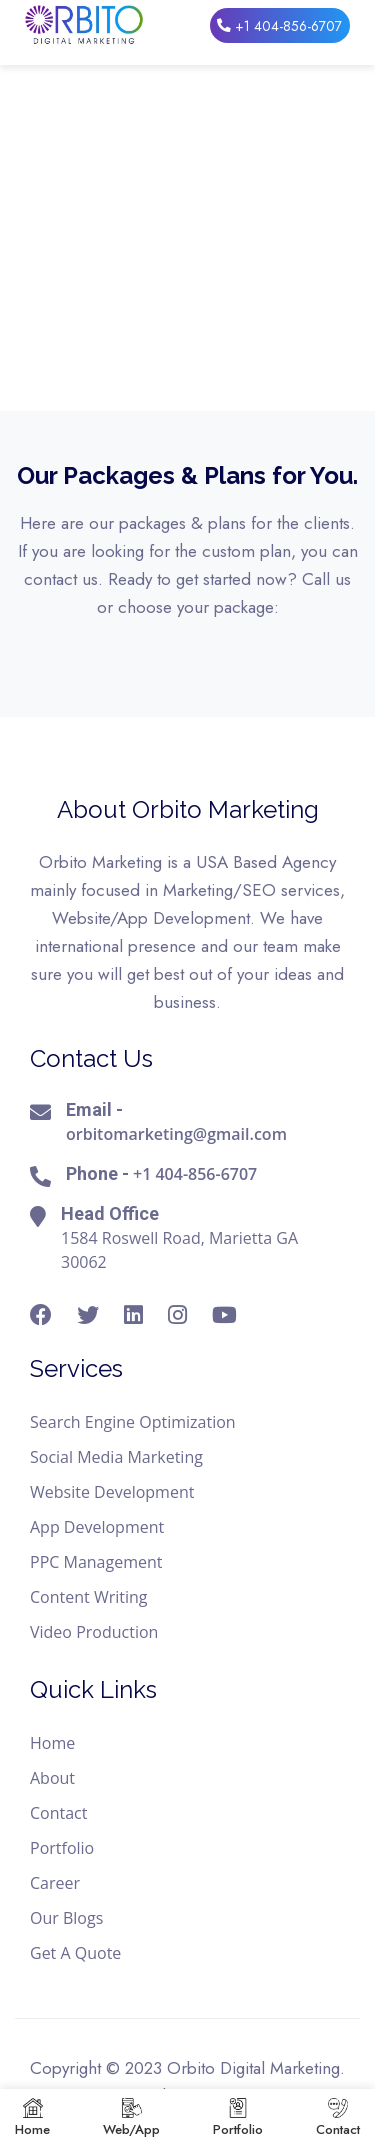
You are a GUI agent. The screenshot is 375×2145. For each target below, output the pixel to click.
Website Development (112, 1492)
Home (52, 1743)
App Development (97, 1527)
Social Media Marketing (116, 1457)
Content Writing (88, 1597)
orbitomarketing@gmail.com (176, 1134)
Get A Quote (75, 1953)
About (52, 1778)
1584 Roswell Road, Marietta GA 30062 (179, 1250)
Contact (58, 1813)
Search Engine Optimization (133, 1422)
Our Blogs (66, 1918)
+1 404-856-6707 (278, 25)
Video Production (94, 1632)
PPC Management (96, 1562)
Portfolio (62, 1848)
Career (55, 1883)
